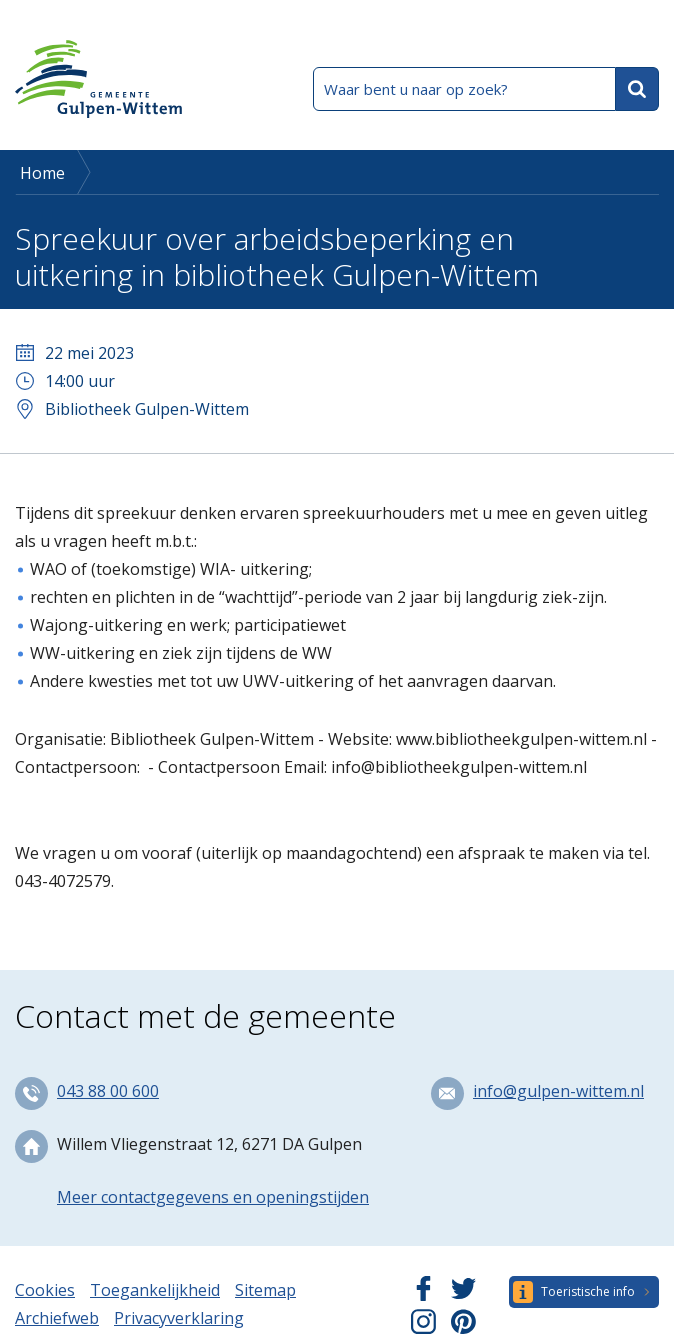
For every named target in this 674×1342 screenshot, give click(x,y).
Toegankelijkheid (155, 1290)
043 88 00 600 (108, 1091)
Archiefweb (57, 1318)
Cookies (45, 1290)
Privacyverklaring (179, 1318)
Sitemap (265, 1290)
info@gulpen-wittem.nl (558, 1091)
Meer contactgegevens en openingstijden (213, 1197)
